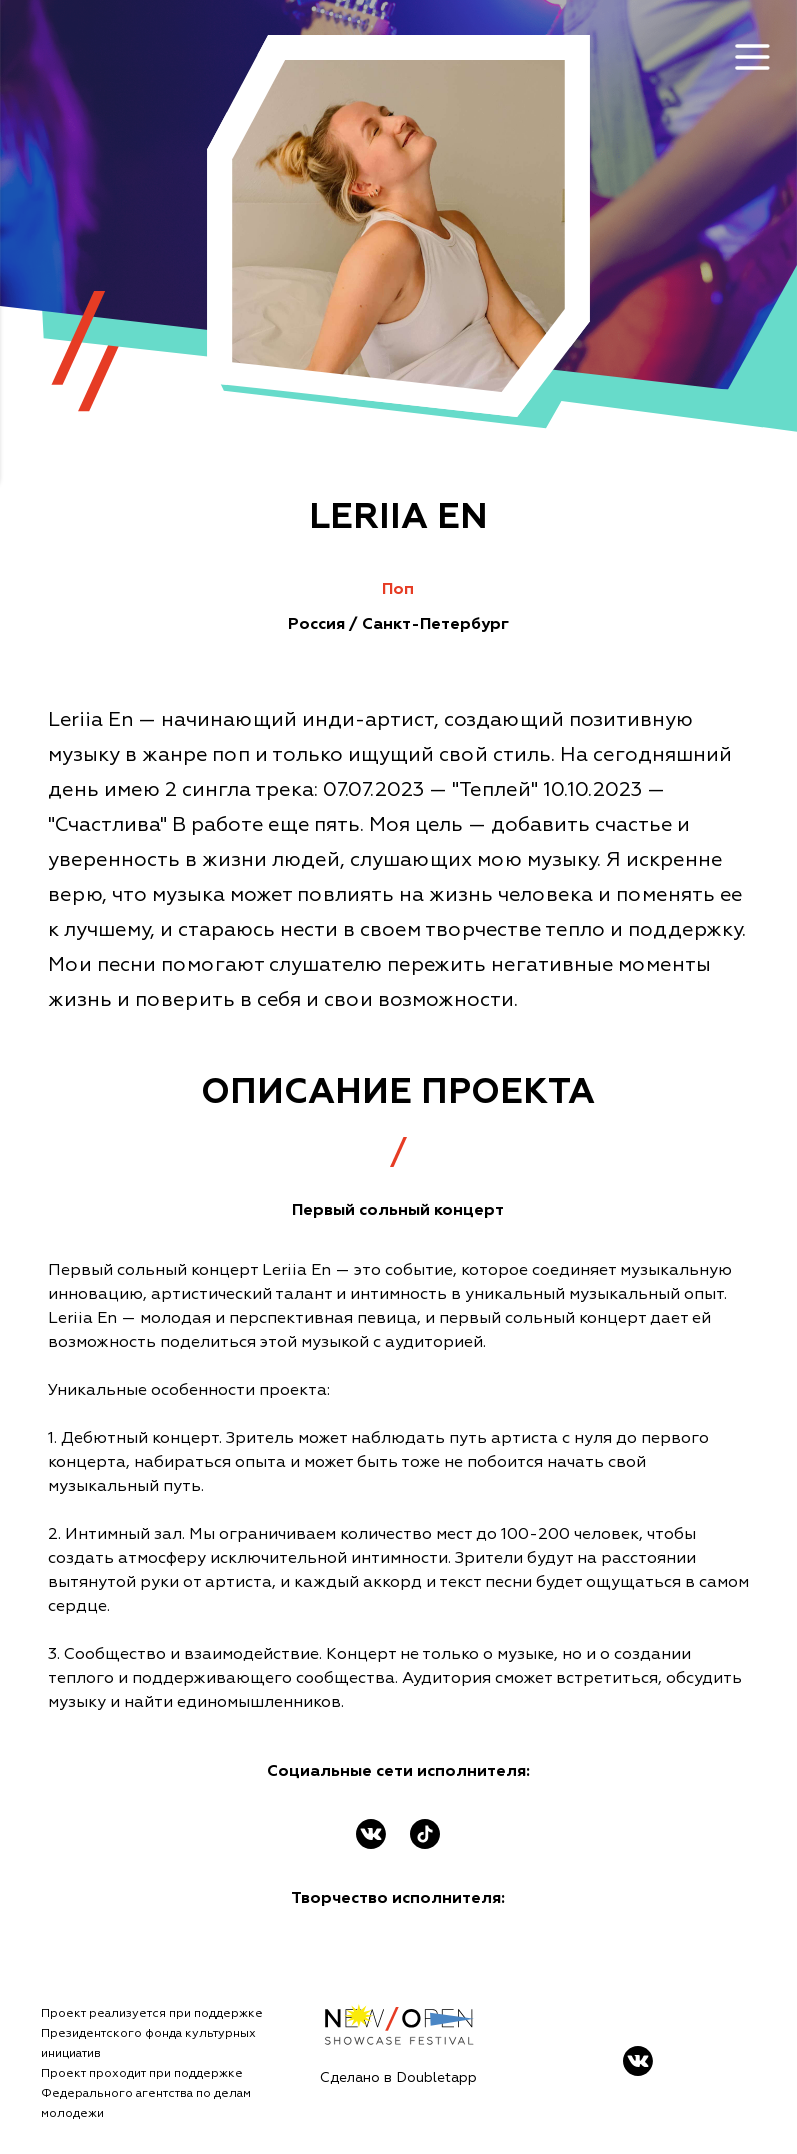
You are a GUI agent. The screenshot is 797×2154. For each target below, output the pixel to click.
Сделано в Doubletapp (398, 2077)
